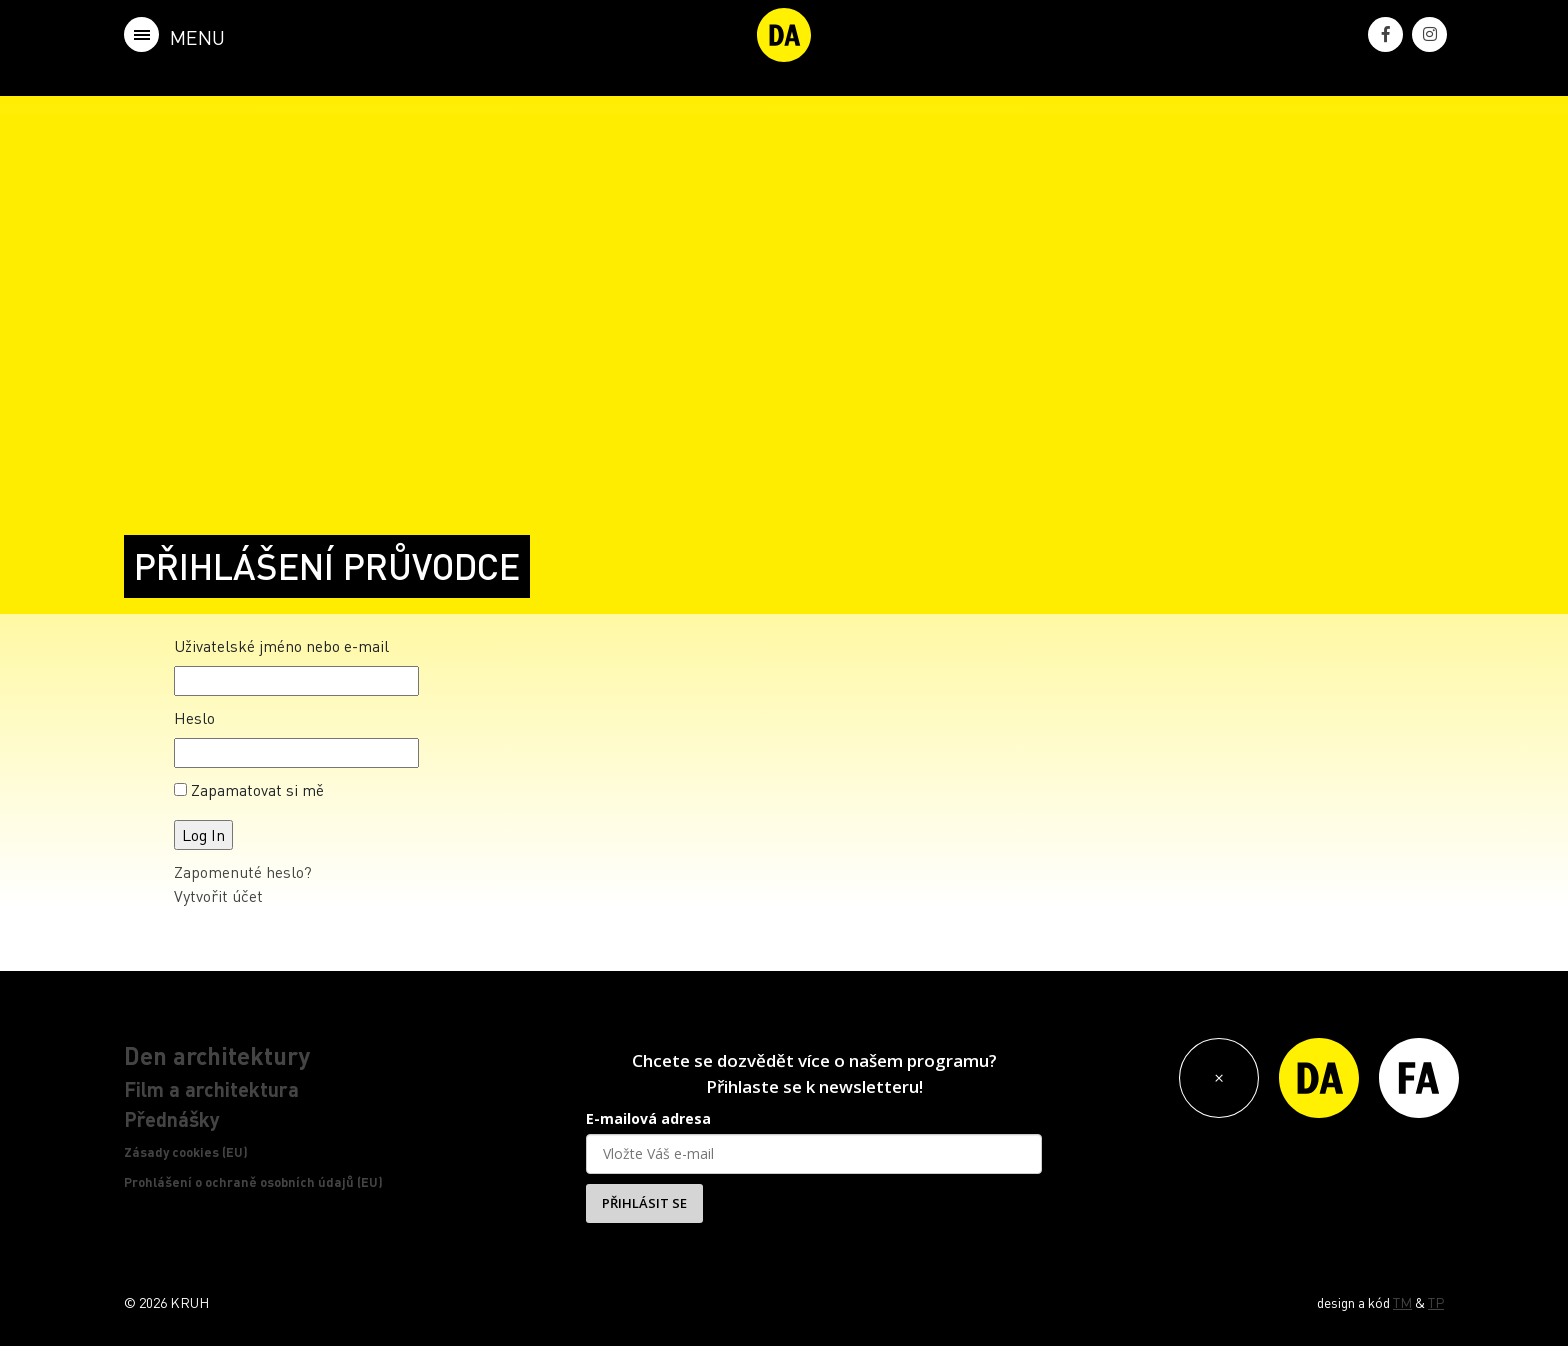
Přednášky (172, 1119)
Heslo (194, 717)
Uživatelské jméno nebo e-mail (281, 645)
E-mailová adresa (648, 1118)
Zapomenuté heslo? (243, 871)
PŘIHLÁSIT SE (644, 1203)
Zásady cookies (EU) (186, 1152)
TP (1436, 1302)
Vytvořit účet (218, 895)
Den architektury (217, 1055)
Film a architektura (211, 1089)
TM (1402, 1302)
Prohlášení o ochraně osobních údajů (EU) (253, 1182)
